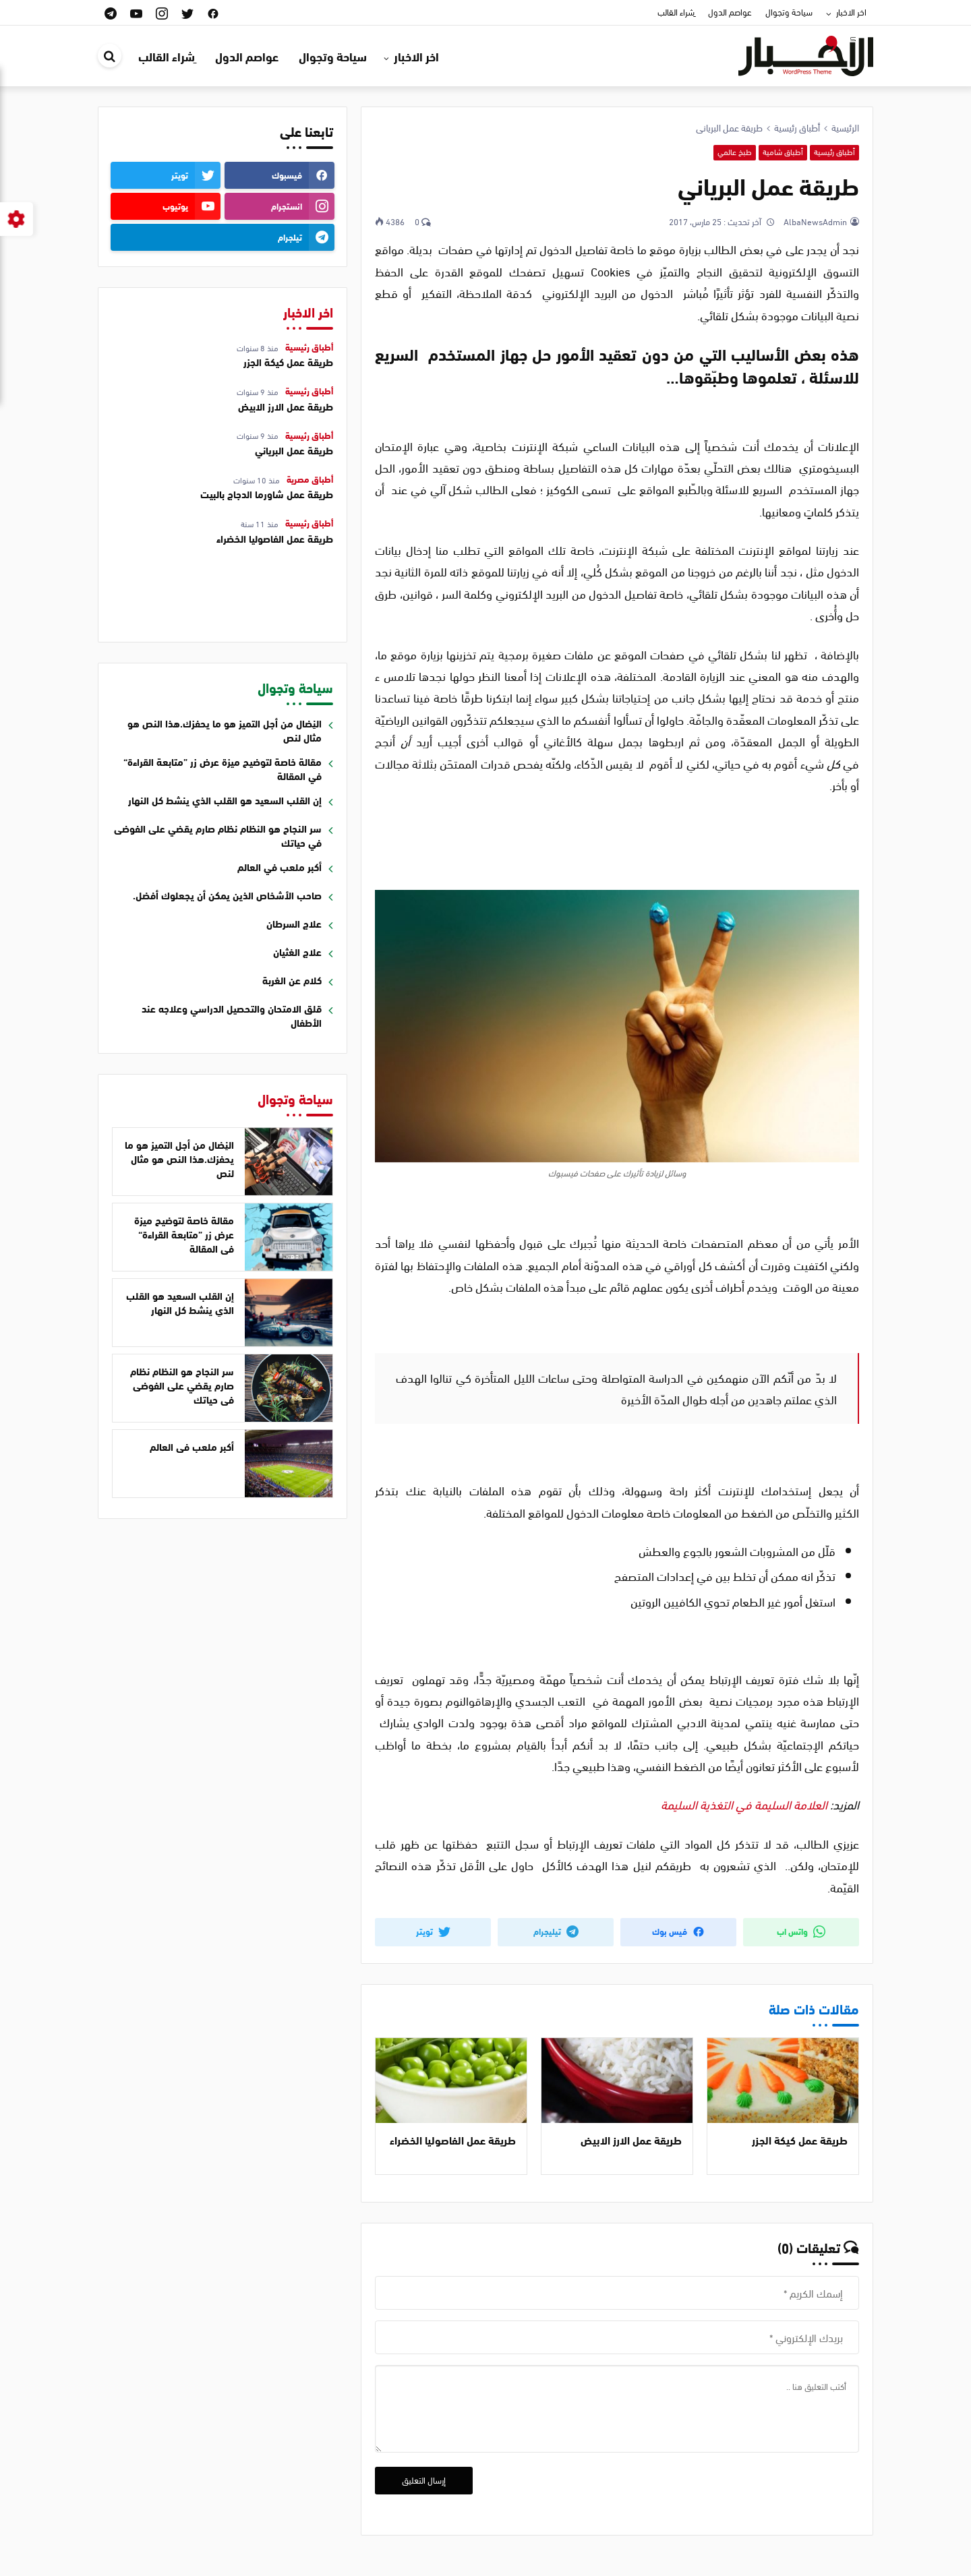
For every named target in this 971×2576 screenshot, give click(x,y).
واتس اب (801, 1931)
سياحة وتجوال (789, 11)
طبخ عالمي (734, 151)
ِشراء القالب (676, 11)
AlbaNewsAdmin (814, 221)
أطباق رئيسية (834, 151)
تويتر (433, 1931)
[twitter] (187, 12)
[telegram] (110, 12)
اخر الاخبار (851, 11)
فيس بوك (678, 1931)
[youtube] (136, 12)
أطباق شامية (783, 151)
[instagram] (162, 12)
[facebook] (213, 12)
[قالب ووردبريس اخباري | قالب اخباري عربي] (805, 53)
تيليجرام (556, 1931)
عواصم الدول (730, 11)
